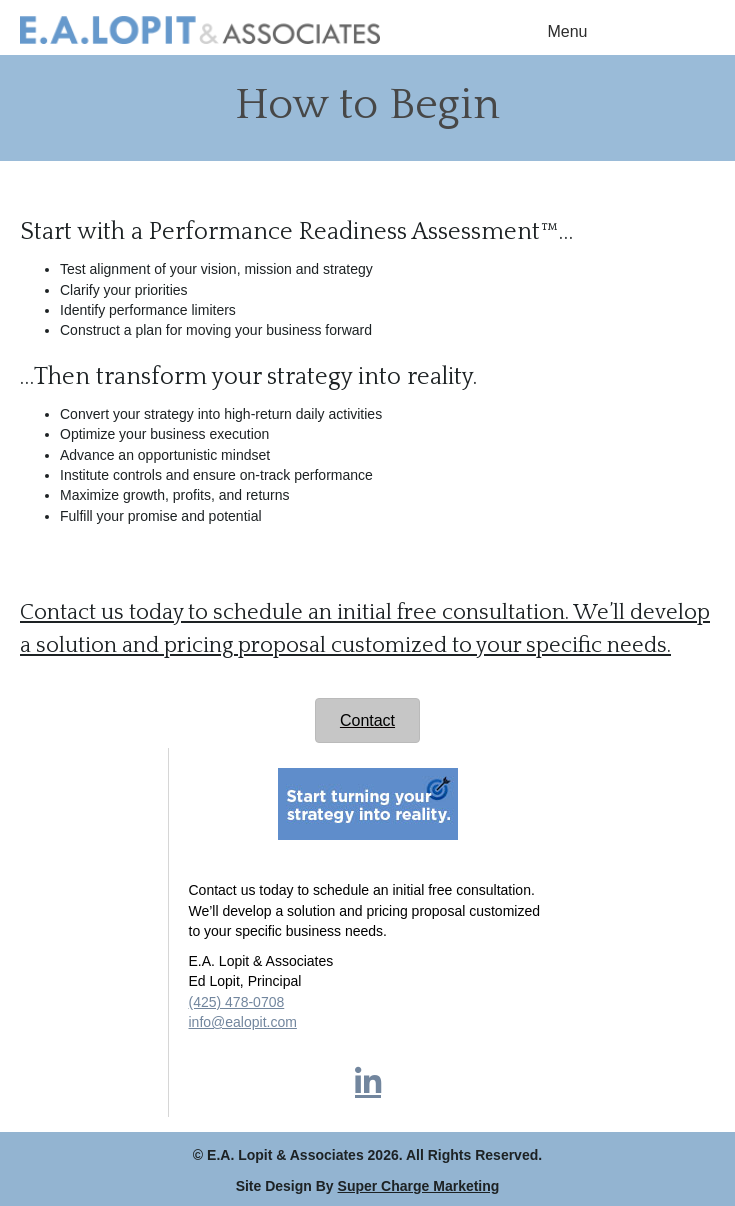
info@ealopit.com (243, 1022)
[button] (368, 1082)
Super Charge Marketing (419, 1186)
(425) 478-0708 (237, 1002)
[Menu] (567, 32)
